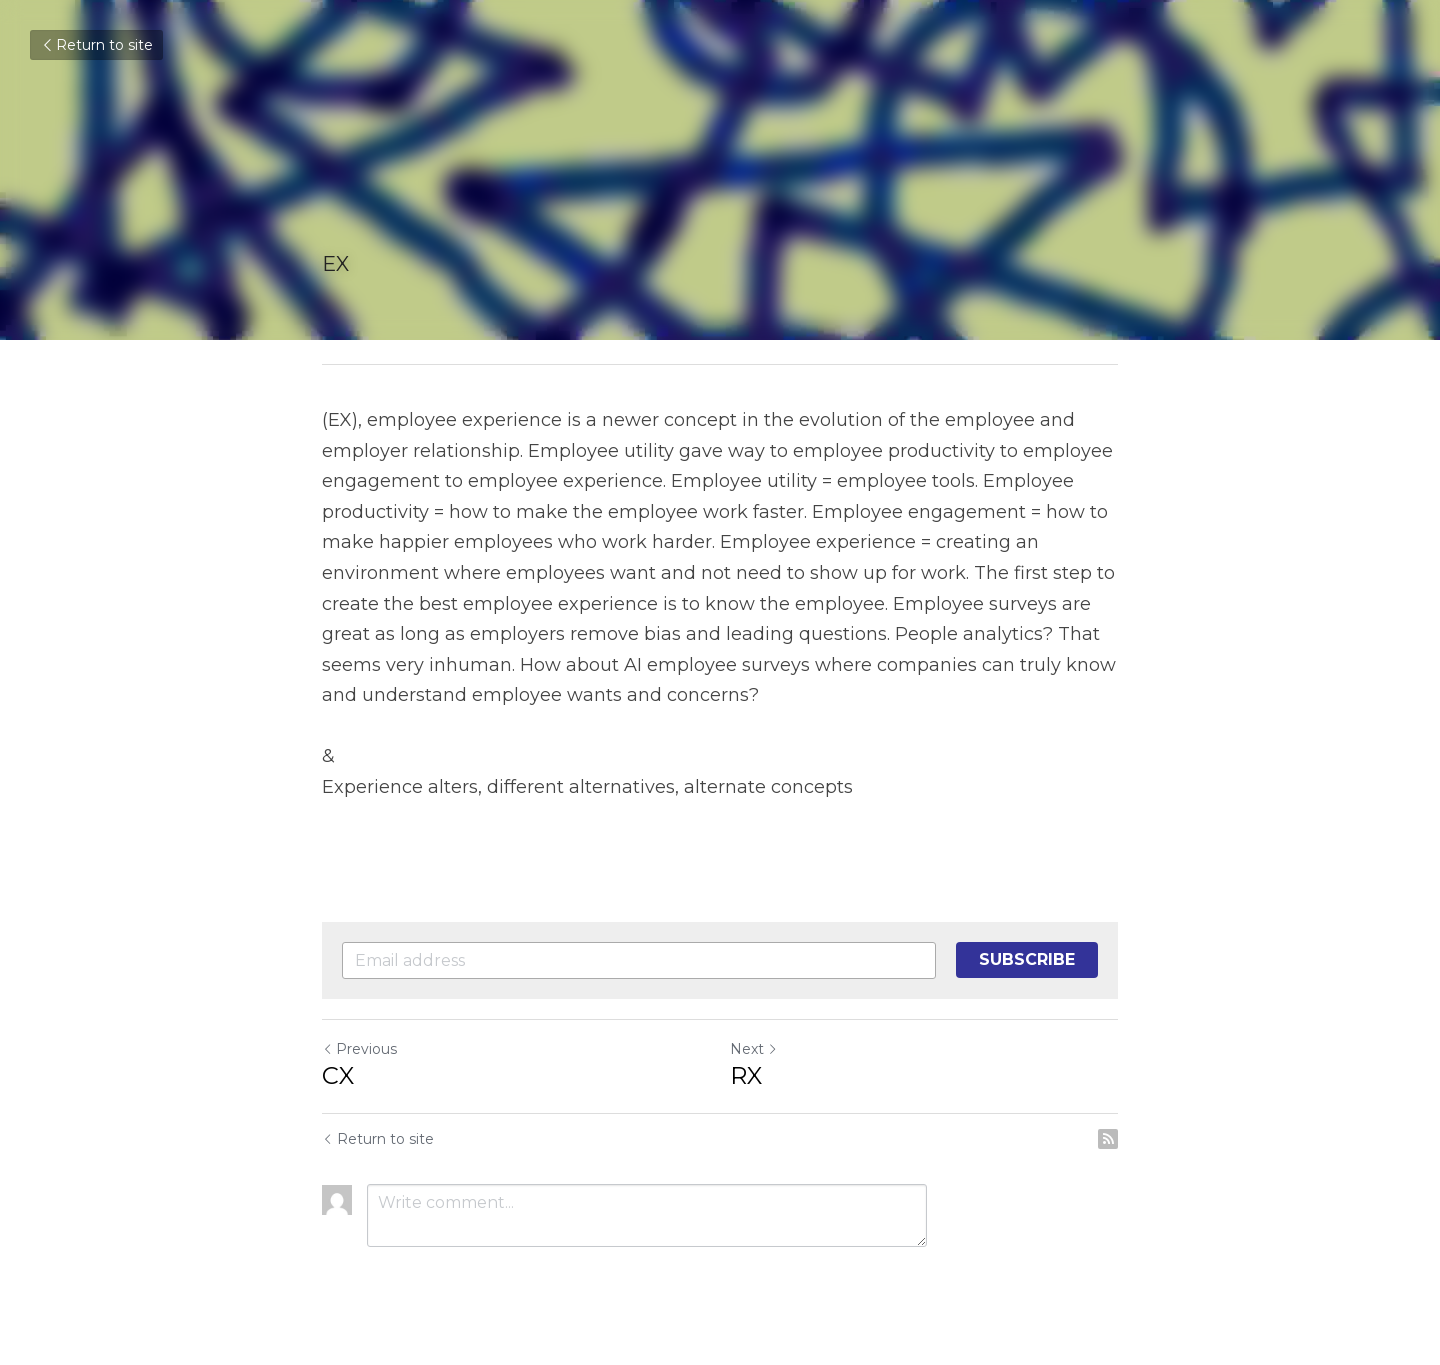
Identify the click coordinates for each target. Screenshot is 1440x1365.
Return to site (96, 45)
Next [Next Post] (754, 1049)
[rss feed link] (1108, 1139)
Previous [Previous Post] (359, 1049)
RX (746, 1075)
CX (338, 1075)
